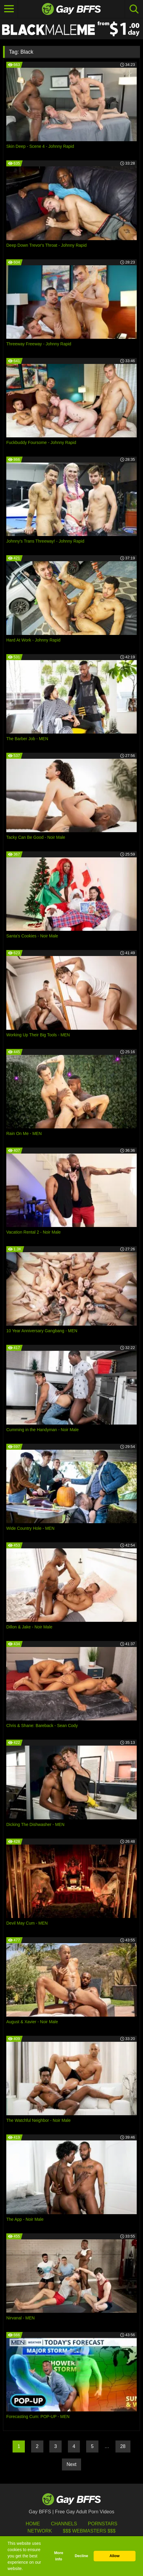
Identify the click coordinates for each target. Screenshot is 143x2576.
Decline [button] (81, 2556)
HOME (33, 2523)
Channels (64, 2523)
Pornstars (102, 2523)
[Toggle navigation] (9, 9)
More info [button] (58, 2556)
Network (40, 2530)
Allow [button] (114, 2556)
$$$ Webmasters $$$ (89, 2530)
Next (72, 2464)
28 (123, 2446)
